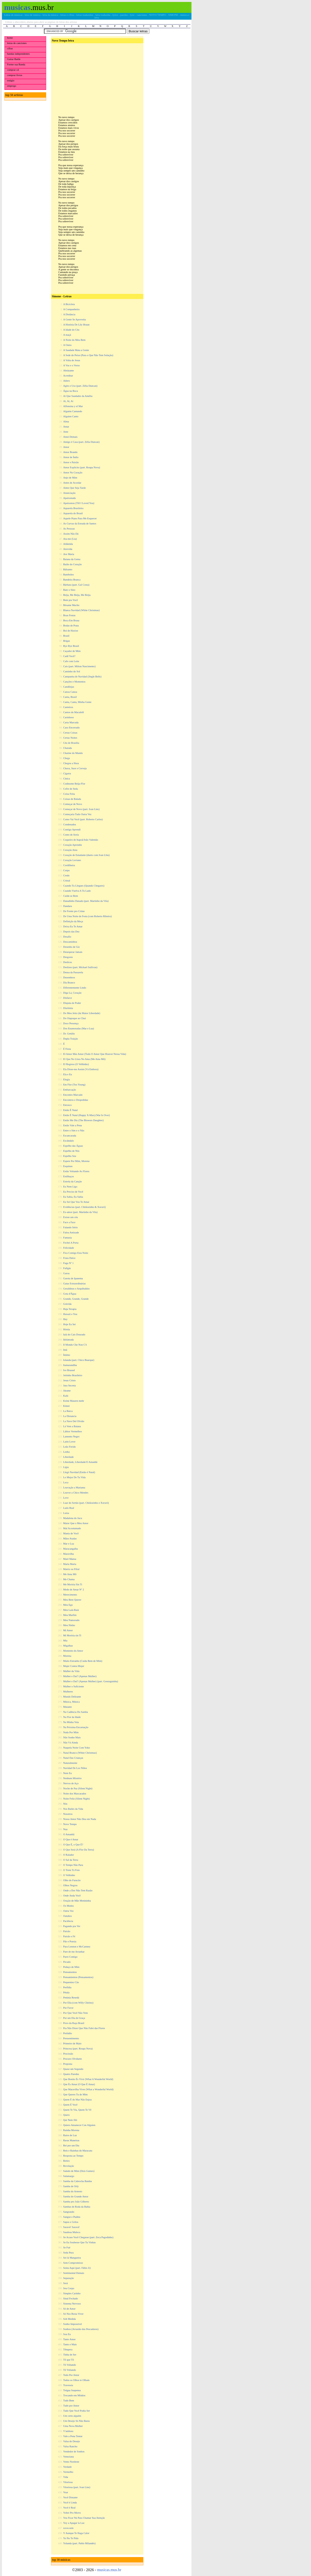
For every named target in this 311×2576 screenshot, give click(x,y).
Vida (65, 2477)
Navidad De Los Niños (75, 1768)
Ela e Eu (67, 1074)
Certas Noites (70, 737)
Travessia (68, 2385)
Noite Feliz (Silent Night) (76, 1798)
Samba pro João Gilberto (76, 2201)
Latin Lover (69, 1441)
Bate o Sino (69, 590)
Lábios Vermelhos (72, 1431)
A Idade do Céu (71, 329)
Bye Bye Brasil (71, 646)
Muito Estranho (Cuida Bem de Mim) (82, 1661)
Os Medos (68, 1905)
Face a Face (69, 1222)
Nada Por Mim (70, 1732)
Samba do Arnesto (72, 2191)
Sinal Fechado (70, 2298)
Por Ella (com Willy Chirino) (78, 2002)
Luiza (66, 1513)
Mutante (67, 1707)
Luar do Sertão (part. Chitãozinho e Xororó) (86, 1502)
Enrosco (67, 1105)
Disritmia (68, 1008)
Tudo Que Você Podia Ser (76, 2410)
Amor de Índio (70, 457)
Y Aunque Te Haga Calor (76, 2533)
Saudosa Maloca (71, 2232)
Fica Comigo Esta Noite (75, 1253)
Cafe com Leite (71, 661)
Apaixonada (69, 498)
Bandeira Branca (71, 579)
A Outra (67, 345)
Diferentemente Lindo (74, 987)
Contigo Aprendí (71, 829)
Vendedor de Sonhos (74, 2451)
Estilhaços (68, 1176)
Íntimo (66, 1355)
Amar (66, 426)
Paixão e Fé (69, 1936)
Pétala (66, 1992)
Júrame (67, 1390)
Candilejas (68, 686)
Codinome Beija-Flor (74, 783)
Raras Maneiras (71, 2140)
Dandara (67, 906)
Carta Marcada (70, 722)
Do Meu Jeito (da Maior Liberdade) (81, 1013)
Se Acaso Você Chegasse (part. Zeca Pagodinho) (88, 2237)
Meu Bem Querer (72, 1599)
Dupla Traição (70, 1038)
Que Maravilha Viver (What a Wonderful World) (88, 2089)
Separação (68, 2278)
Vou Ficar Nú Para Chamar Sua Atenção (84, 2517)
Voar (65, 2492)
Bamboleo (68, 574)
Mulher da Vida (71, 1671)
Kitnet (66, 1406)
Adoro (66, 380)
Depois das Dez (71, 931)
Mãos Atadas (70, 1538)
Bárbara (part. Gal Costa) (76, 584)
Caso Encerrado (71, 727)
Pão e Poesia (69, 1941)
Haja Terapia (69, 1309)
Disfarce (67, 998)
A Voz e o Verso (71, 365)
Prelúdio (67, 2033)
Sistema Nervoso (72, 2303)
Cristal (66, 880)
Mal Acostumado (72, 1528)
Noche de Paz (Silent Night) (77, 1788)
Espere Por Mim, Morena (76, 1161)
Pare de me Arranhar (74, 1951)
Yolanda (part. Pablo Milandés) (79, 2543)
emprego (11, 86)
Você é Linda (70, 2502)
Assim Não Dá (70, 533)
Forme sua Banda (16, 64)
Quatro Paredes (71, 2074)
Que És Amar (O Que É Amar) (79, 2084)
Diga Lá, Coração (72, 992)
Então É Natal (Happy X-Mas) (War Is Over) (86, 1115)
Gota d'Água (69, 1293)
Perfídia (67, 1987)
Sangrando (68, 2211)
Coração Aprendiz (72, 845)
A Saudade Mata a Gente (76, 350)
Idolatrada (68, 1339)
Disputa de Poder (72, 1003)
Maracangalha (70, 1548)
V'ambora (68, 2431)
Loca (65, 1482)
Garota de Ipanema (73, 1278)
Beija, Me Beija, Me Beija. (77, 595)
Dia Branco (69, 982)
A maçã (67, 334)
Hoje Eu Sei (69, 1324)
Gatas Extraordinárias (74, 1283)
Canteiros (68, 707)
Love (66, 1497)
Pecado (67, 1962)
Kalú (65, 1395)
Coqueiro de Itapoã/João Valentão (80, 839)
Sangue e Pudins (71, 2217)
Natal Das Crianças (73, 1758)
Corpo (66, 870)
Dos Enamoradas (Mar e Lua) (78, 1028)
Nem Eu (67, 1773)
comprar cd (13, 69)
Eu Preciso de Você (73, 1191)
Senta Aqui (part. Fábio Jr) (77, 2268)
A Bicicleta (69, 304)
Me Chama (69, 1579)
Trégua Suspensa (72, 2390)
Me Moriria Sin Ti (72, 1584)
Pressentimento (71, 2038)
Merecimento (70, 1594)
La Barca (68, 1411)
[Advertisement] (96, 75)
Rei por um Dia (71, 2145)
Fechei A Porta (70, 1242)
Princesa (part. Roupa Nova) (78, 2048)
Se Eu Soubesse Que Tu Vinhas (79, 2242)
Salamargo (68, 2176)
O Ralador (68, 1854)
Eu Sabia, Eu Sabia (73, 1196)
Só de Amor (69, 2308)
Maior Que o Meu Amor (75, 1523)
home (10, 37)
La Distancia (69, 1416)
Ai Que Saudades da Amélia (77, 396)
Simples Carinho (71, 2293)
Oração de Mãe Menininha (77, 1900)
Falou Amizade (71, 1232)
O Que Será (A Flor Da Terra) (78, 1849)
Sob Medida (69, 2319)
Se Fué (66, 2247)
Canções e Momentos (74, 681)
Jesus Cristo (69, 1380)
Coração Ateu (70, 850)
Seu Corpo (68, 2288)
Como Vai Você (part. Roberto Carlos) (83, 819)
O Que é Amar (70, 1839)
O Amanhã (68, 1834)
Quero (66, 2115)
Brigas (66, 641)
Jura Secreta (69, 1385)
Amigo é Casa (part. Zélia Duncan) (81, 442)
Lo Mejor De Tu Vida (74, 1477)
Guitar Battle (13, 59)
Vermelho (68, 2472)
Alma (66, 421)
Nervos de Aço (70, 1783)
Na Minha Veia (71, 1722)
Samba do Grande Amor (75, 2196)
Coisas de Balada (72, 799)
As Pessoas (69, 528)
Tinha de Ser (69, 2354)
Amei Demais (70, 436)
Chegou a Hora (71, 763)
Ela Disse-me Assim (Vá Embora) (80, 1069)
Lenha (66, 1451)
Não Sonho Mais (72, 1737)
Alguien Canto (70, 416)
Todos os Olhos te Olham (76, 2380)
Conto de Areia (71, 834)
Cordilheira (69, 865)
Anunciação (69, 493)
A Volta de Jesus (71, 360)
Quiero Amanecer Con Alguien (79, 2125)
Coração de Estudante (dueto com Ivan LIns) (86, 855)
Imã (65, 1349)
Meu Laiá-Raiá (71, 1610)
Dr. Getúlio (69, 1033)
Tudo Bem (68, 2400)
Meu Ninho (69, 1625)
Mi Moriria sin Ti (72, 1635)
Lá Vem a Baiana (72, 1426)
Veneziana (68, 2456)
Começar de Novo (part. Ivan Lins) (81, 809)
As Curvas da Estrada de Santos (79, 523)
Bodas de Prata (71, 625)
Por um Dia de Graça (74, 2018)
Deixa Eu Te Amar (72, 926)
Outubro (67, 1916)
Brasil (66, 635)
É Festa (67, 1049)
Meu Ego (68, 1605)
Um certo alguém (72, 2415)
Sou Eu (67, 2334)
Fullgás (67, 1268)
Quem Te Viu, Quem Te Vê (77, 2109)
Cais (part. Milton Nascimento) (79, 666)
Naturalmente (70, 1763)
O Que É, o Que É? (73, 1844)
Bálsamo (67, 569)
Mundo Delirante (72, 1696)
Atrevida (67, 549)
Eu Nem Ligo (70, 1186)
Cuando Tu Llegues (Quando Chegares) (83, 885)
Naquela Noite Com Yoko (76, 1747)
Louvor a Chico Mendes (75, 1492)
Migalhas (68, 1645)
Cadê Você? (69, 656)
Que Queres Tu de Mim (75, 2094)
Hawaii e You (70, 1314)
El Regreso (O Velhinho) (76, 1064)
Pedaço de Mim (71, 1967)
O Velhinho (69, 1875)
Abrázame (68, 370)
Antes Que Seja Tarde (74, 487)
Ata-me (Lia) (70, 538)
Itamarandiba (70, 1365)
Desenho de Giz (71, 947)
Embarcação (69, 1089)
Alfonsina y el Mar (73, 406)
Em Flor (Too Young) (74, 1084)
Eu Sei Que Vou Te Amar (76, 1202)
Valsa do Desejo (71, 2441)
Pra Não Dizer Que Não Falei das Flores (84, 2028)
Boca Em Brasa (71, 620)
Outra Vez (68, 1911)
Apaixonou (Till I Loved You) (78, 503)
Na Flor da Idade (72, 1717)
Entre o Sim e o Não (73, 1130)
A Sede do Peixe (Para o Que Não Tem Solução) (88, 355)
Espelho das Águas (73, 1145)
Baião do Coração (72, 564)
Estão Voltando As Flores (76, 1171)
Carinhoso (68, 717)
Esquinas (67, 1166)
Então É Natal (70, 1110)
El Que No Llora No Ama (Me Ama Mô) (84, 1059)
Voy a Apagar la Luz (73, 2523)
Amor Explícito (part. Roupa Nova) (81, 467)
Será (65, 2283)
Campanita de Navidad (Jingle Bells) (82, 676)
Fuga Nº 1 (68, 1263)
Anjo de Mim (70, 477)
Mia (65, 1640)
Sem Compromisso (73, 2262)
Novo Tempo (70, 1824)
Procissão (68, 2053)
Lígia (66, 1467)
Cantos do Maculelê (73, 712)
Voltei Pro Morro (72, 2512)
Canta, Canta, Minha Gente (77, 702)
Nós (65, 1803)
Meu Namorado (71, 1620)
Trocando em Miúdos (74, 2395)
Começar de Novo (72, 804)
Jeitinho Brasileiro (72, 1375)
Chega (66, 758)
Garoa (66, 1273)
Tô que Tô (68, 2359)
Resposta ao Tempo (73, 2155)
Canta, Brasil (70, 697)
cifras (10, 48)
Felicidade (68, 1247)
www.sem (68, 2528)
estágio (10, 80)
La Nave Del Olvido (73, 1421)
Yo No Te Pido (70, 2538)
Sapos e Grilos (70, 2222)
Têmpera (67, 2349)
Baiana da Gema (71, 559)
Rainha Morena (71, 2130)
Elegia (66, 1079)
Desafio (67, 936)
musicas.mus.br (109, 2570)
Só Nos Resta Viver (73, 2313)
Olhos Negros (70, 1885)
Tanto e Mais (70, 2344)
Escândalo (68, 1140)
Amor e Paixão (71, 462)
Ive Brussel (69, 1370)
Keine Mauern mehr (73, 1400)
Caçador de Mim (72, 651)
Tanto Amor (69, 2339)
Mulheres (68, 1691)
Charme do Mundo (73, 753)
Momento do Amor (73, 1650)
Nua (65, 1829)
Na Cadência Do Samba (75, 1712)
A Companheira (71, 309)
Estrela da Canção (72, 1181)
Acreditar (68, 375)
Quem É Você (70, 2104)
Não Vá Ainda (70, 1742)
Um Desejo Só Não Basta (76, 2421)
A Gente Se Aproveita (74, 319)
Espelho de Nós (71, 1151)
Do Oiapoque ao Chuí (74, 1018)
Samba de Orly (71, 2186)
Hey (65, 1319)
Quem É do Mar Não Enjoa (77, 2099)
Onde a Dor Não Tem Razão (78, 1890)
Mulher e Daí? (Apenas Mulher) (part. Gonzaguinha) (90, 1681)
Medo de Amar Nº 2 (73, 1589)
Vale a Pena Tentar (72, 2436)
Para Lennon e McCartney (76, 1946)
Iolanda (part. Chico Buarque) (78, 1360)
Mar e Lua (68, 1543)
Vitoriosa (68, 2482)
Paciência (68, 1921)
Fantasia (67, 1237)
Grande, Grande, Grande (76, 1298)
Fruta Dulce (69, 1258)
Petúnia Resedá (71, 1997)
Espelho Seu (69, 1156)
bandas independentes (18, 53)
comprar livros (14, 75)
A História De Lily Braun (76, 324)
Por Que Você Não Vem (75, 2013)
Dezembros (69, 977)
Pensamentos (70, 1972)
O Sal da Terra (70, 1860)
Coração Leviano (72, 860)
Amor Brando (70, 452)
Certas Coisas (70, 732)
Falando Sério (70, 1227)
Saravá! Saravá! (71, 2227)
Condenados (69, 824)
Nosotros (67, 1814)
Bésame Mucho (71, 605)
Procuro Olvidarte (72, 2058)
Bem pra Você (70, 600)
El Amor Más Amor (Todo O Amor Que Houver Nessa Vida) (94, 1054)
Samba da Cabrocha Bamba (77, 2181)
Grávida (67, 1304)
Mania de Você (71, 1533)
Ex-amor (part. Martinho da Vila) (80, 1212)
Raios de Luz (70, 2135)
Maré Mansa (69, 1559)
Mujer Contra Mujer (73, 1666)
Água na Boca (70, 391)
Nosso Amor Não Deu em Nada (79, 1819)
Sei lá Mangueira (72, 2257)
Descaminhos (70, 941)
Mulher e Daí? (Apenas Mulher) (79, 1676)
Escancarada (69, 1135)
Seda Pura (68, 2252)
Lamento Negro (71, 1436)
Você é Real (69, 2507)
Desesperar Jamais (72, 952)
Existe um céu (70, 1217)
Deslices (67, 962)
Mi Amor (68, 1630)
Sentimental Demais (73, 2273)
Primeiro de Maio (72, 2043)
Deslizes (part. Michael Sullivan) (80, 967)
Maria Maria (69, 1564)
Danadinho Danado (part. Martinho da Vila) (86, 901)
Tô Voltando (69, 2364)
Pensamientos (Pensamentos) (78, 1977)
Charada (67, 748)
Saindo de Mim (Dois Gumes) (78, 2171)
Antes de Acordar (72, 482)
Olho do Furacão (72, 1880)
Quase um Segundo (73, 2069)
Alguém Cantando (72, 411)
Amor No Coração (72, 472)
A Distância (69, 314)
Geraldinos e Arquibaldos (76, 1288)
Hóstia (66, 1329)
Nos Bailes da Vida (73, 1809)
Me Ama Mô (69, 1574)
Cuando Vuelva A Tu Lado (77, 890)
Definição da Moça (73, 921)
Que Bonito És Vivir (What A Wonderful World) (88, 2079)
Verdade (67, 2466)
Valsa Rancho (70, 2446)
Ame (65, 431)
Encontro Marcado (73, 1094)
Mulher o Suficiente (73, 1686)
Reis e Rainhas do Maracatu (77, 2150)
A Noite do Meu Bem (74, 340)
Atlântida (68, 544)
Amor (66, 447)
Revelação (68, 2166)
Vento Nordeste (71, 2461)
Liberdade (68, 1457)
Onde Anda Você (72, 1895)
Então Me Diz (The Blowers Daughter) (83, 1120)
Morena (67, 1656)
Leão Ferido (69, 1446)
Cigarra (67, 773)
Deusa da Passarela (73, 972)
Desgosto (68, 957)
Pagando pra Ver (71, 1926)
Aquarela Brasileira (73, 508)
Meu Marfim (70, 1615)
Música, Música (71, 1701)
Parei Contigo (70, 1956)
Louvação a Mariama (74, 1487)
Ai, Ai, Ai (68, 401)
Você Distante (70, 2497)
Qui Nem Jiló (70, 2120)
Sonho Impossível (72, 2324)
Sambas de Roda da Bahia (76, 2206)
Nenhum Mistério (72, 1778)
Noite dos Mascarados (74, 1793)
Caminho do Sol (71, 671)
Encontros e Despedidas (75, 1100)
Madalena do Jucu (72, 1518)
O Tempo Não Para (73, 1865)
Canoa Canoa (70, 692)
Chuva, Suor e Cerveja (74, 768)
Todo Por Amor (71, 2375)
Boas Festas (69, 615)
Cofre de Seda (70, 788)
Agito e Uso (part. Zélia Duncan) (80, 385)
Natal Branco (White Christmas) (80, 1752)
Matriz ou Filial (71, 1569)
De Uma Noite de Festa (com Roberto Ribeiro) (87, 916)
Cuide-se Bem (70, 896)
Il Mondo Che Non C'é (75, 1344)
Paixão (66, 1931)
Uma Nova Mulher (73, 2426)
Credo (66, 875)
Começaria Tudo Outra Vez (77, 814)
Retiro (66, 2160)
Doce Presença (70, 1023)
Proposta (67, 2064)
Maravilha (68, 1553)
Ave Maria (68, 554)
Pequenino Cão (71, 1982)
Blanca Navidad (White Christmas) (81, 610)
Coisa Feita (69, 794)
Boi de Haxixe (70, 630)
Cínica (66, 778)
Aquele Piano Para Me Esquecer (80, 518)
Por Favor (68, 2007)
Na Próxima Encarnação (75, 1727)
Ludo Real (68, 1508)
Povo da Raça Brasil (73, 2023)
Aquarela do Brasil (73, 513)
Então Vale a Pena (72, 1125)
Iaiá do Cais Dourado (74, 1334)
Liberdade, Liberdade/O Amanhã (80, 1462)
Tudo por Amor (71, 2405)
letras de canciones (16, 43)
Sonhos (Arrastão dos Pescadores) (80, 2329)
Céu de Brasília (71, 743)
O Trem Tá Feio (71, 1870)
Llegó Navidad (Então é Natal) (79, 1472)
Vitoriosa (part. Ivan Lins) (76, 2487)
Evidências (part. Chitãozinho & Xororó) (84, 1207)
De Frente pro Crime (74, 911)
